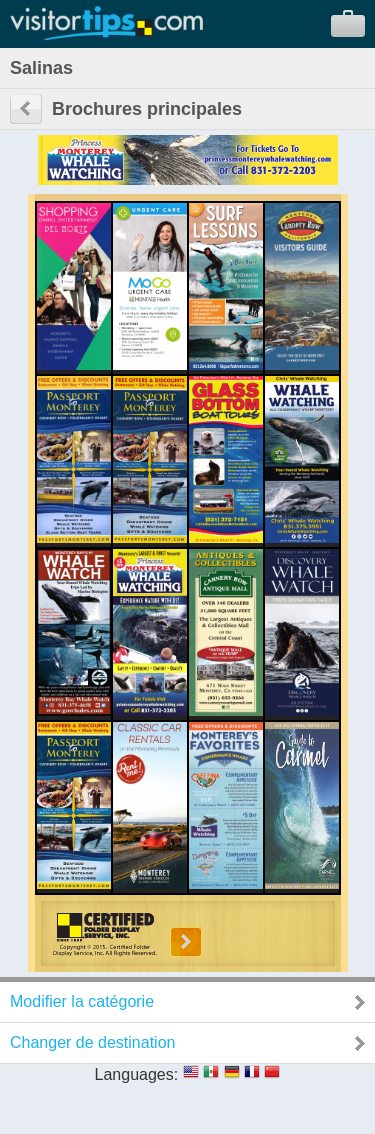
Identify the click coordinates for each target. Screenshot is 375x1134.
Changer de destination (92, 1042)
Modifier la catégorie (82, 1001)
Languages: (137, 1074)
